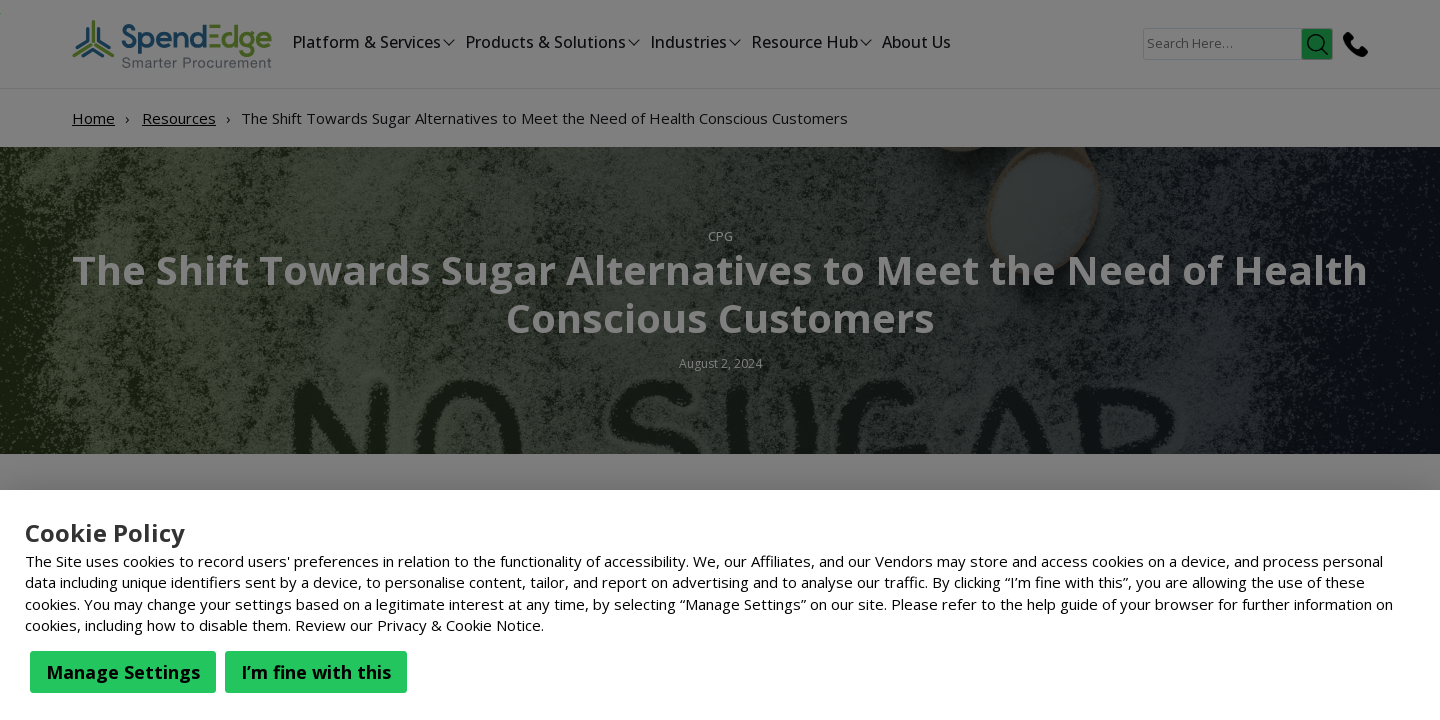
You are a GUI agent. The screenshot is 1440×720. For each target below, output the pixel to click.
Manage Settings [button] (123, 672)
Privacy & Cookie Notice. (460, 625)
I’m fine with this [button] (316, 672)
